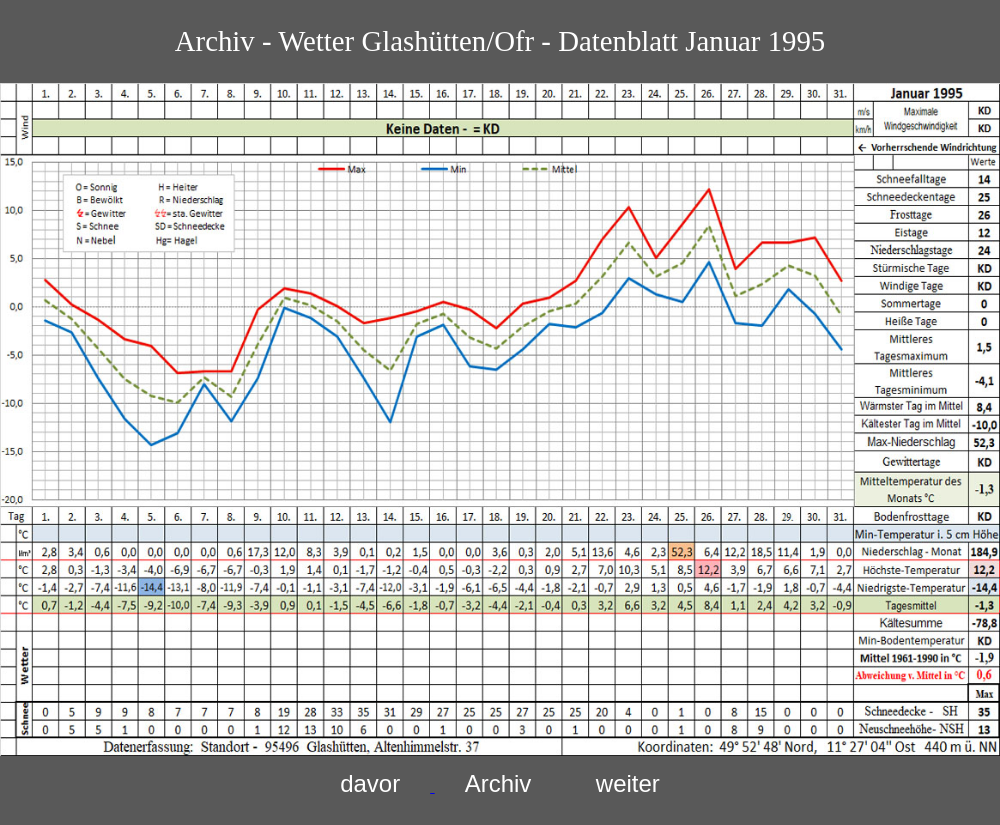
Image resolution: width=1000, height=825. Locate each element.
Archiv (498, 783)
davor (370, 783)
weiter (628, 783)
